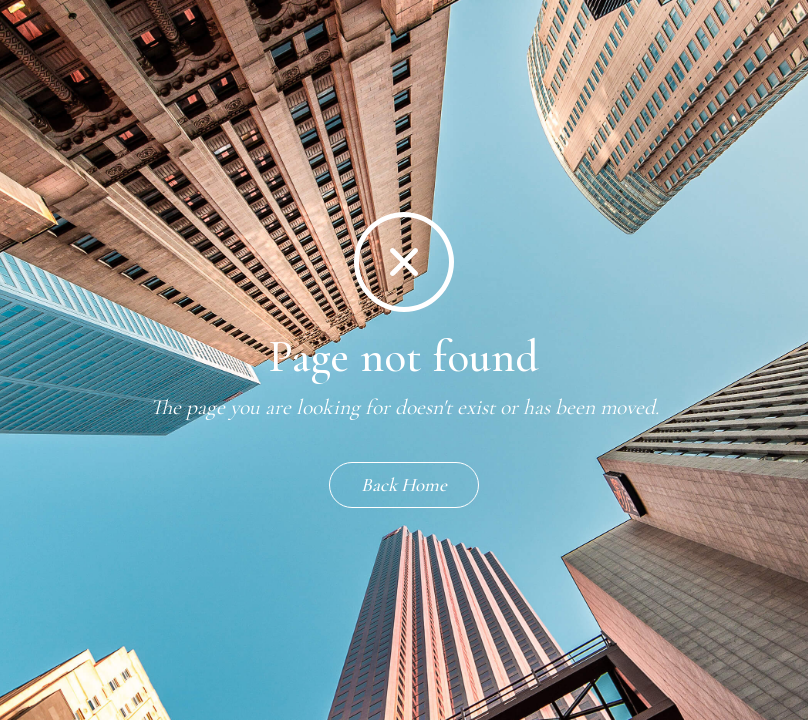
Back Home (404, 484)
